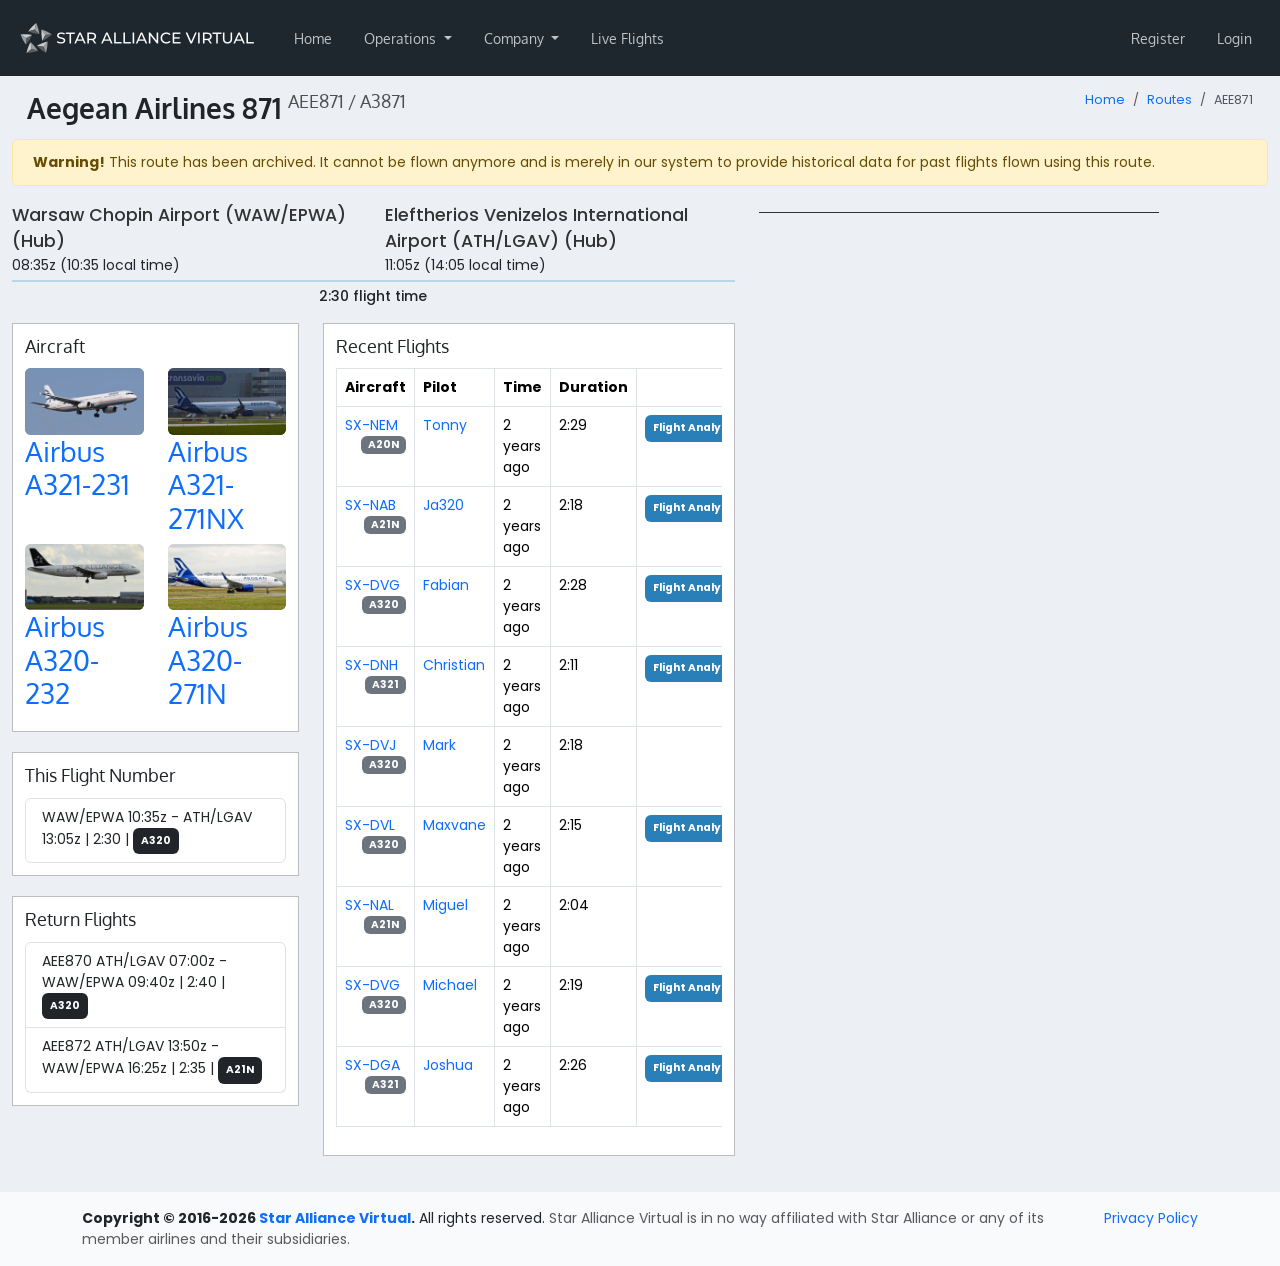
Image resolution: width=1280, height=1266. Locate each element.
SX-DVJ (370, 745)
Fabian (446, 585)
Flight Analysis (695, 427)
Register (1158, 38)
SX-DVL (370, 825)
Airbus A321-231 (77, 468)
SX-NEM (371, 425)
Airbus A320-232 (65, 659)
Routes (1169, 99)
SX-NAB (370, 505)
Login (1234, 38)
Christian (454, 665)
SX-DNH (371, 665)
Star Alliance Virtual (335, 1218)
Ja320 (443, 505)
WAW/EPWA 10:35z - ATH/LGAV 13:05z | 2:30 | (147, 831)
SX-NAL (369, 905)
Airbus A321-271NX (208, 484)
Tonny (445, 425)
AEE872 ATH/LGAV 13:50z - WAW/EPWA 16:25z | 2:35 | (152, 1060)
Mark (439, 745)
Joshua (448, 1065)
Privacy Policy (1151, 1218)
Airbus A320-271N (208, 659)
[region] (1013, 512)
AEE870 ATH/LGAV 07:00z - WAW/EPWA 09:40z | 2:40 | (134, 985)
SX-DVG (372, 585)
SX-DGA (372, 1065)
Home (313, 38)
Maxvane (454, 825)
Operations (402, 38)
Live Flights (627, 38)
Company (516, 38)
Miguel (445, 905)
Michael (450, 985)
